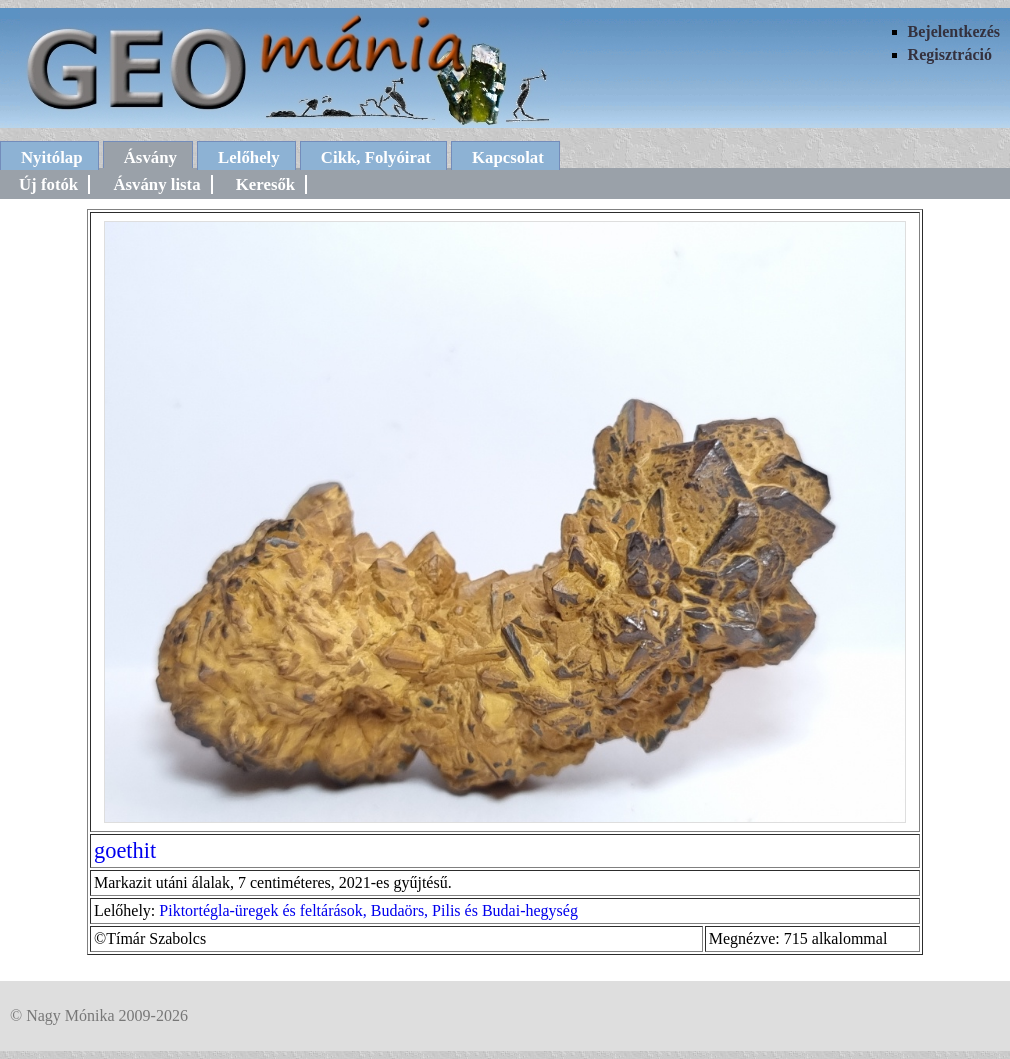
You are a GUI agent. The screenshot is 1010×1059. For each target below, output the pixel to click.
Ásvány (150, 157)
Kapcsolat (508, 157)
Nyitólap (52, 157)
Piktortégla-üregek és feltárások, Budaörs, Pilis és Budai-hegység (368, 910)
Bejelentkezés (954, 31)
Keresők (265, 184)
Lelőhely (249, 157)
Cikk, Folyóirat (376, 157)
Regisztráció (950, 54)
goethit (125, 850)
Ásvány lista (156, 184)
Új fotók (48, 184)
